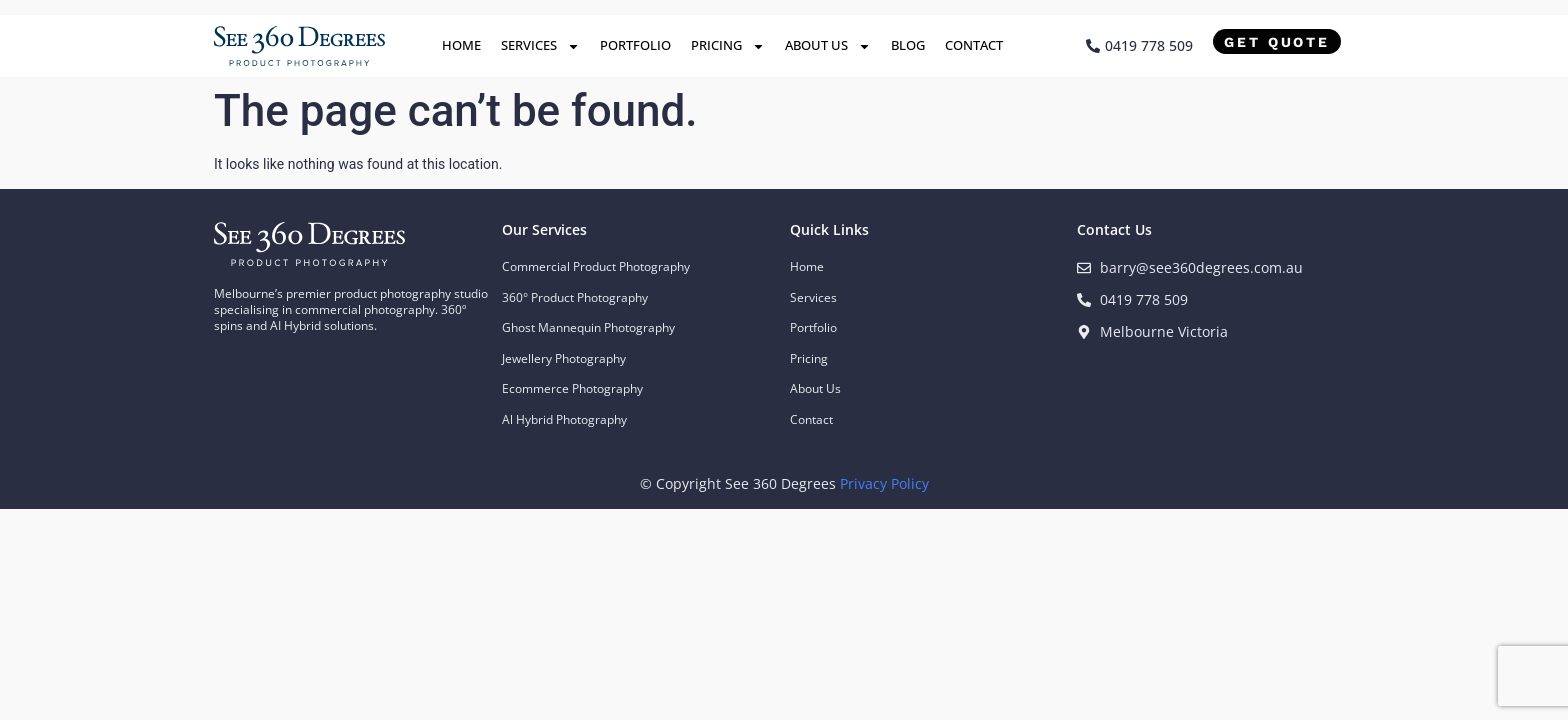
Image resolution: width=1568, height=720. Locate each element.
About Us (828, 46)
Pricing (728, 46)
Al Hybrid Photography (564, 419)
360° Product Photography (575, 297)
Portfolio (635, 45)
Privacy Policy (884, 483)
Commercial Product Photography (596, 266)
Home (461, 45)
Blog (908, 45)
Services (540, 46)
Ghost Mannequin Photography (588, 327)
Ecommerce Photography (572, 388)
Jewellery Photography (564, 358)
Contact (974, 45)
